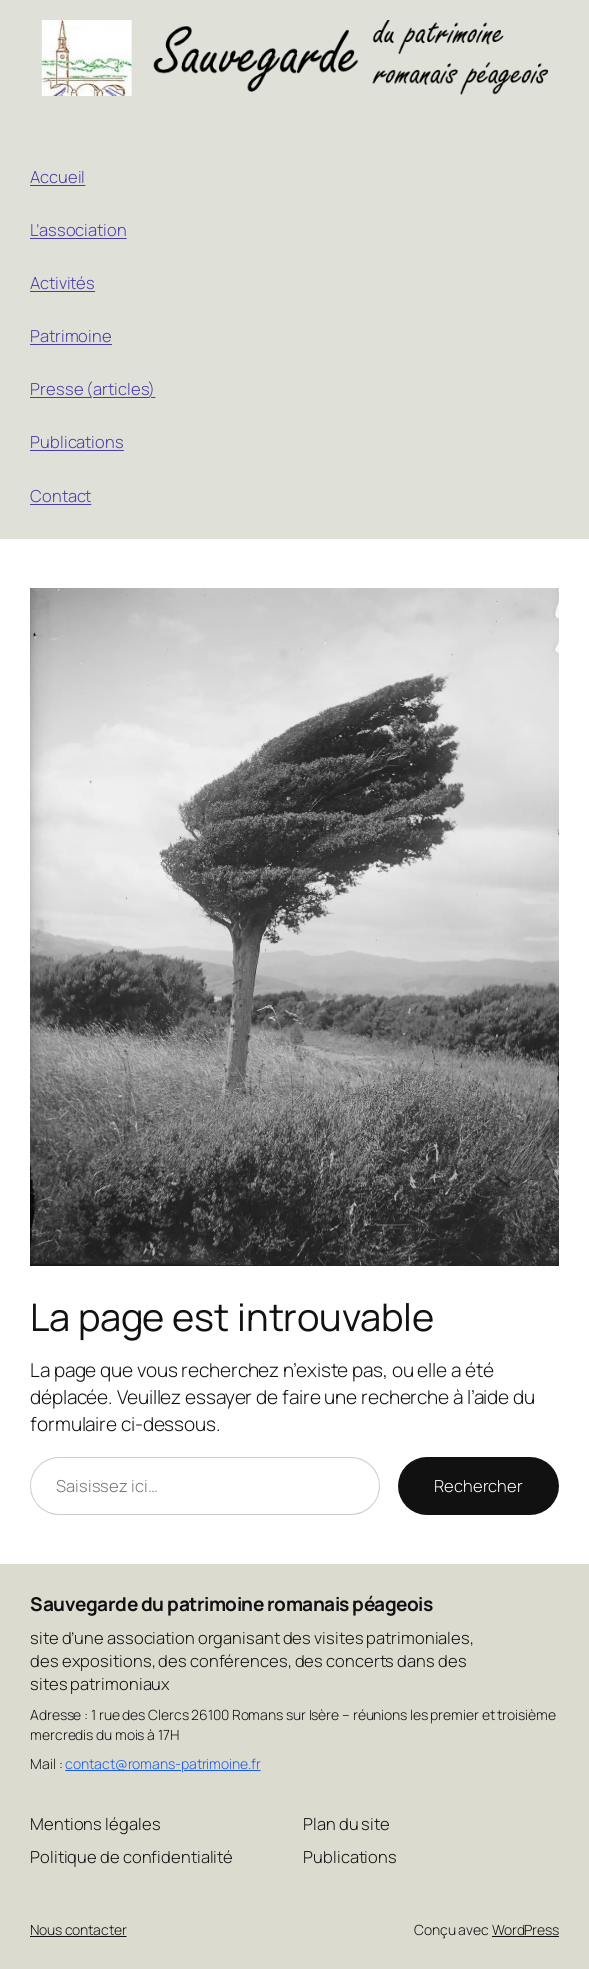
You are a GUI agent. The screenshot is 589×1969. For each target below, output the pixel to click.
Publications (77, 441)
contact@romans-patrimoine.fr (162, 1763)
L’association (78, 229)
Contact (60, 495)
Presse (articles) (92, 388)
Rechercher (478, 1485)
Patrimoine (71, 335)
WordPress (525, 1929)
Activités (62, 282)
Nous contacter (78, 1929)
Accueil (57, 176)
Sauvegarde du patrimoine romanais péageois (231, 1604)
